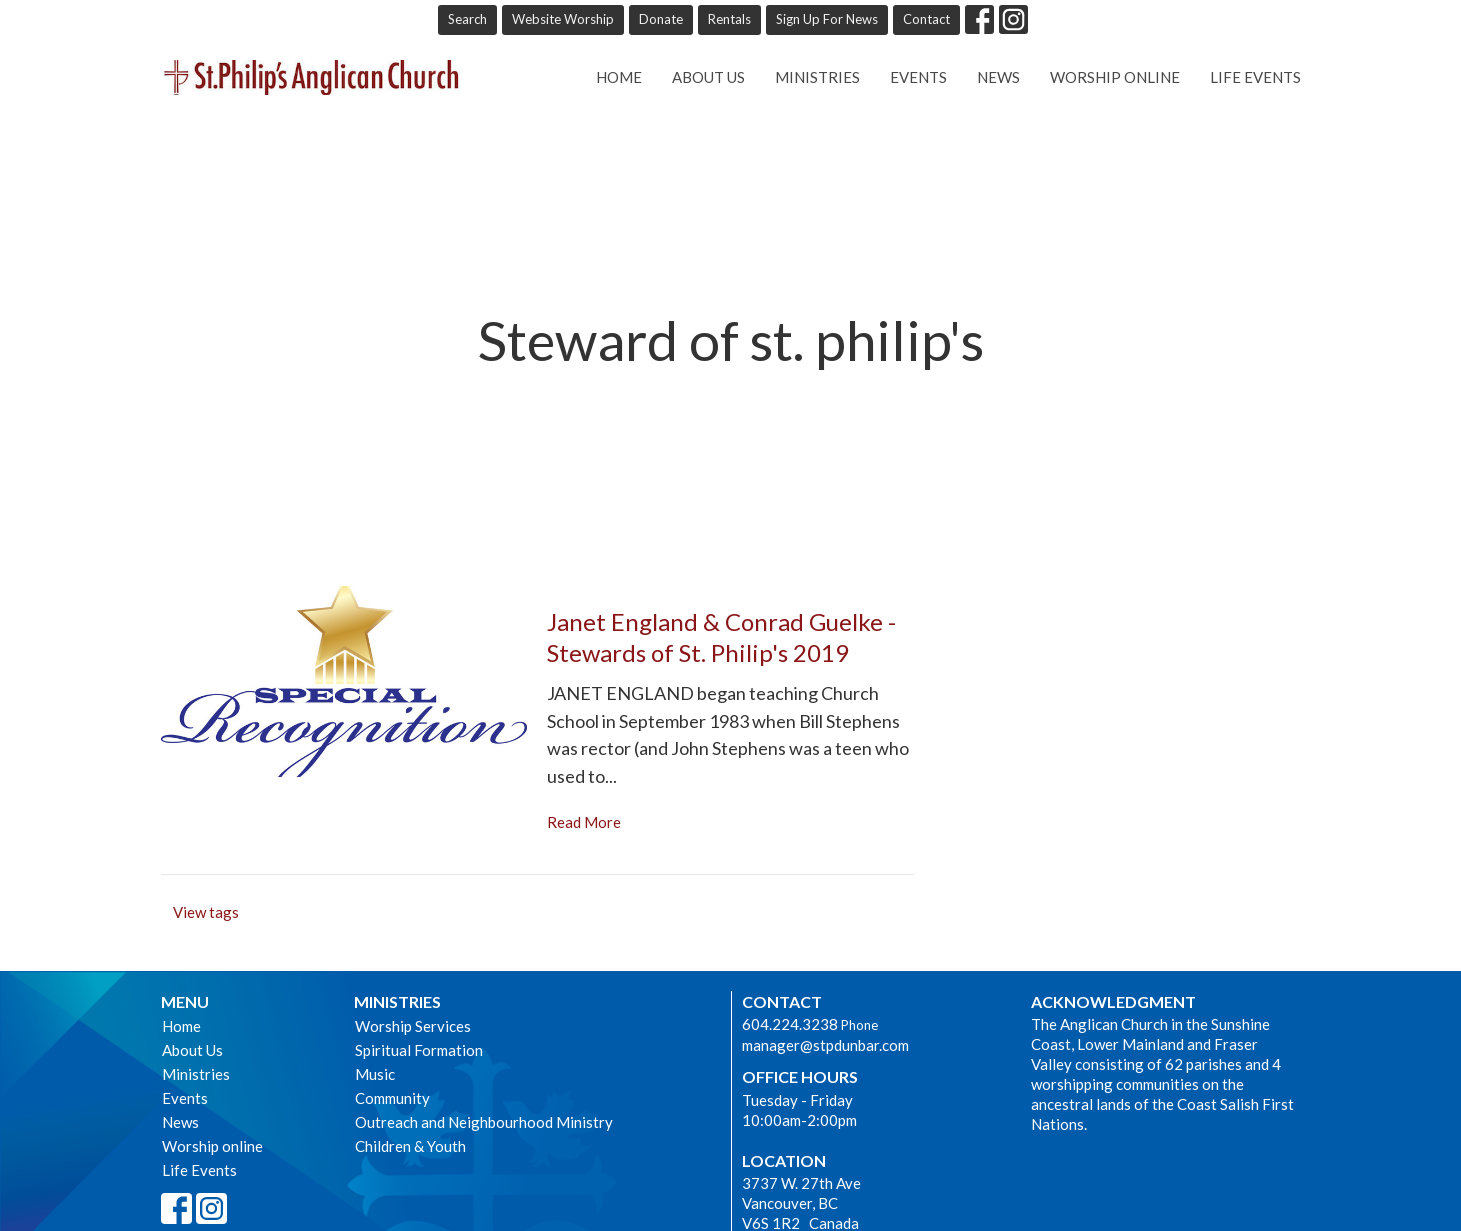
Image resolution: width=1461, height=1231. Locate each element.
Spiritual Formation (419, 1050)
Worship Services (413, 1026)
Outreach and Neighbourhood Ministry (484, 1122)
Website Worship (563, 19)
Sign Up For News (827, 19)
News (998, 77)
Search (467, 19)
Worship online (1115, 77)
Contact (926, 19)
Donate (661, 19)
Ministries (817, 77)
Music (375, 1074)
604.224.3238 (790, 1024)
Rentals (729, 19)
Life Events (1255, 77)
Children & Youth (410, 1146)
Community (392, 1098)
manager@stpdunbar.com (825, 1045)
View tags (206, 912)
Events (918, 77)
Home (619, 77)
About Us (708, 77)
